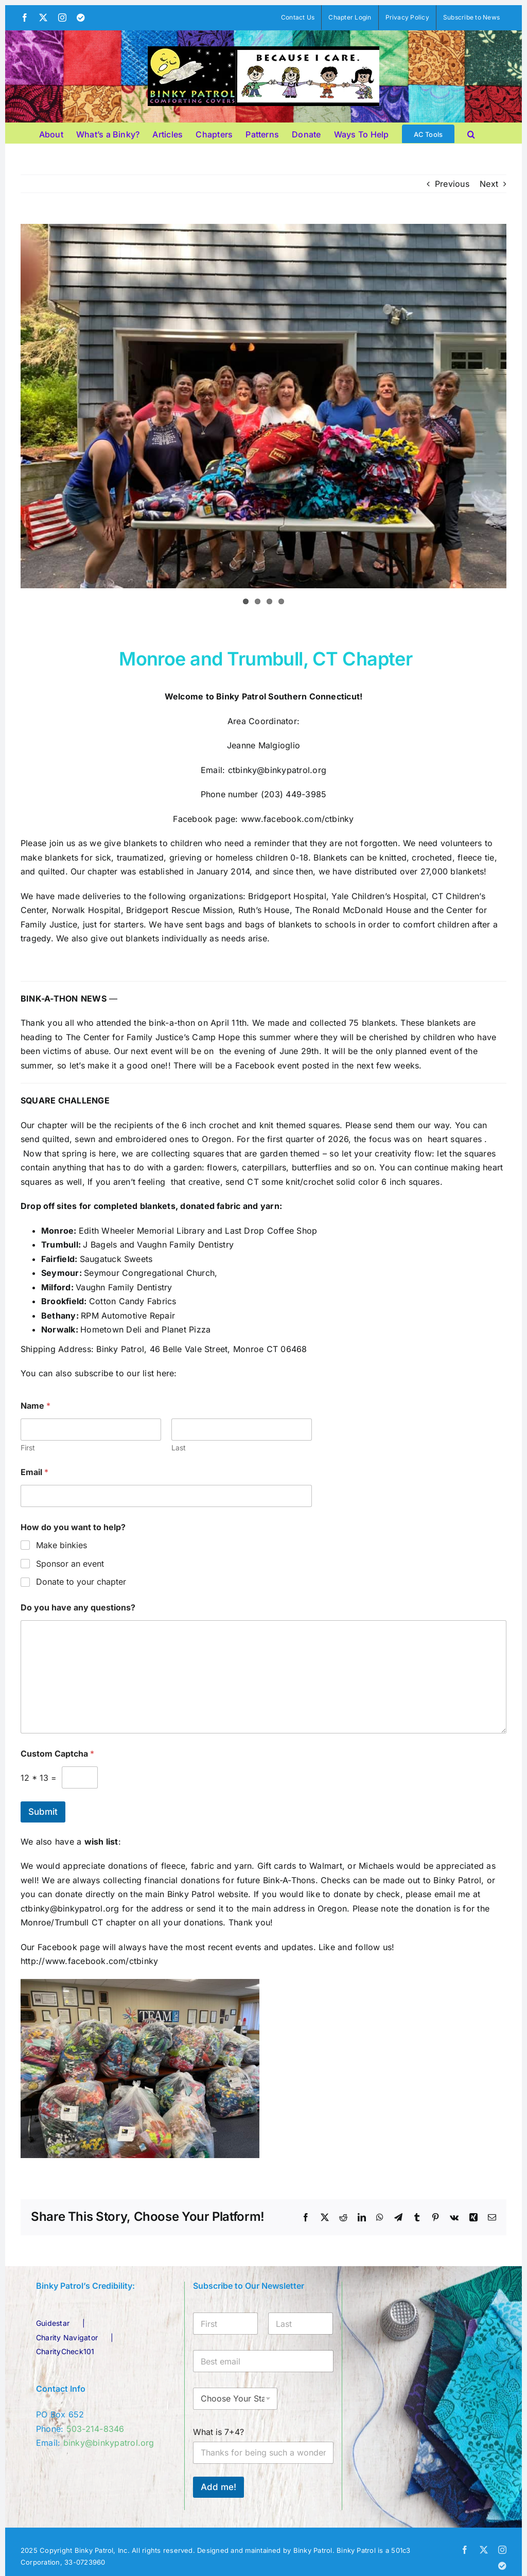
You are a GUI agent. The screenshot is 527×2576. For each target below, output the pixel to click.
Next (489, 184)
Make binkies (61, 1545)
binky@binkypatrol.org (108, 2443)
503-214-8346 (95, 2429)
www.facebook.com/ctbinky (297, 819)
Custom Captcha (57, 1754)
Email (34, 1472)
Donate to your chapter (81, 1581)
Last (178, 1447)
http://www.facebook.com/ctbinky (89, 1961)
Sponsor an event (70, 1563)
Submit (43, 1812)
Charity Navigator (67, 2337)
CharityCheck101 (65, 2351)
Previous (452, 184)
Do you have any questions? (78, 1608)
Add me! (218, 2487)
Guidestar (52, 2323)
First (28, 1447)
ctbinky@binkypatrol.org (277, 770)
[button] (471, 132)
